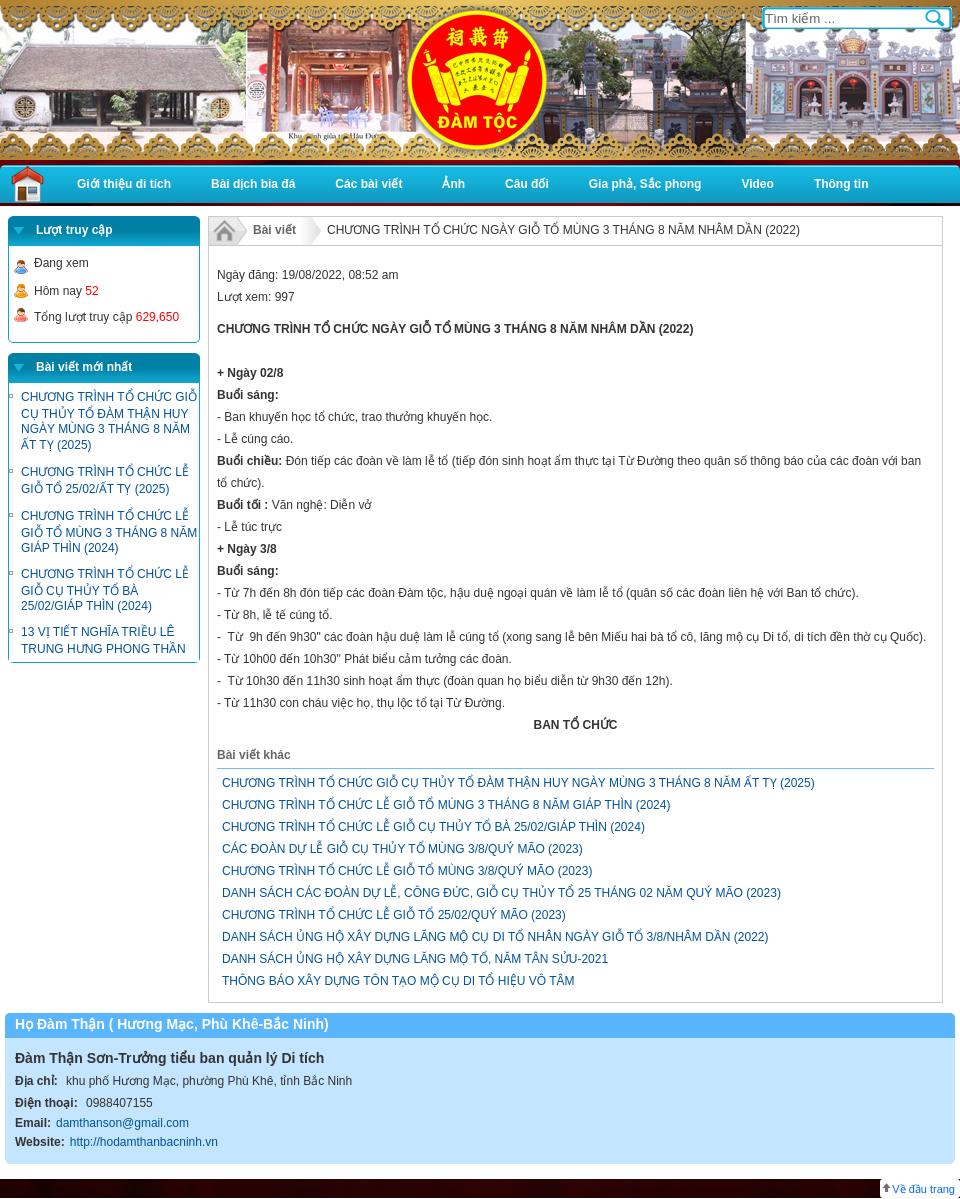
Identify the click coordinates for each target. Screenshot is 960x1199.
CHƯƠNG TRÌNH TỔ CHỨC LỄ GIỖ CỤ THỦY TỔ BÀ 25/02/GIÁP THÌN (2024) (105, 590)
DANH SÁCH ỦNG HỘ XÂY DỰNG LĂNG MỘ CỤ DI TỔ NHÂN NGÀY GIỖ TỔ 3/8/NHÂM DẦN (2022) (495, 937)
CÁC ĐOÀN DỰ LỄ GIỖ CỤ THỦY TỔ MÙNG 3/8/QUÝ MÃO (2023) (402, 849)
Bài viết (274, 230)
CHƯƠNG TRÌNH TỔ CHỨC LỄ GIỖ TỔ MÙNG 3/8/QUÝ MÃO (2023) (407, 871)
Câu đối (527, 184)
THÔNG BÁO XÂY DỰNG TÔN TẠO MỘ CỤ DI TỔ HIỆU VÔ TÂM (398, 981)
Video (757, 184)
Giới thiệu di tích (124, 184)
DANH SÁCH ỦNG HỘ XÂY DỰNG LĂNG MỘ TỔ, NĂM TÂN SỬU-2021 (415, 959)
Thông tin (841, 184)
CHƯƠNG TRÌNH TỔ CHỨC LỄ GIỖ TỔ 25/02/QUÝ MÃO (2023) (394, 915)
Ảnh (453, 184)
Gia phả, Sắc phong (645, 184)
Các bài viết (368, 184)
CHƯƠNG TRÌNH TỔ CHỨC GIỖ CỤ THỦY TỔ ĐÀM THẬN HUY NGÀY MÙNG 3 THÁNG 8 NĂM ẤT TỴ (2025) (518, 783)
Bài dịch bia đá (253, 184)
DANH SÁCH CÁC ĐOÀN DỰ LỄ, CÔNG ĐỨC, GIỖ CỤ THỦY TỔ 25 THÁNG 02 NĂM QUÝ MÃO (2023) (501, 893)
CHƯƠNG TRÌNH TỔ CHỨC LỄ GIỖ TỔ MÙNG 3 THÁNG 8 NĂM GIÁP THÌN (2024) (109, 532)
